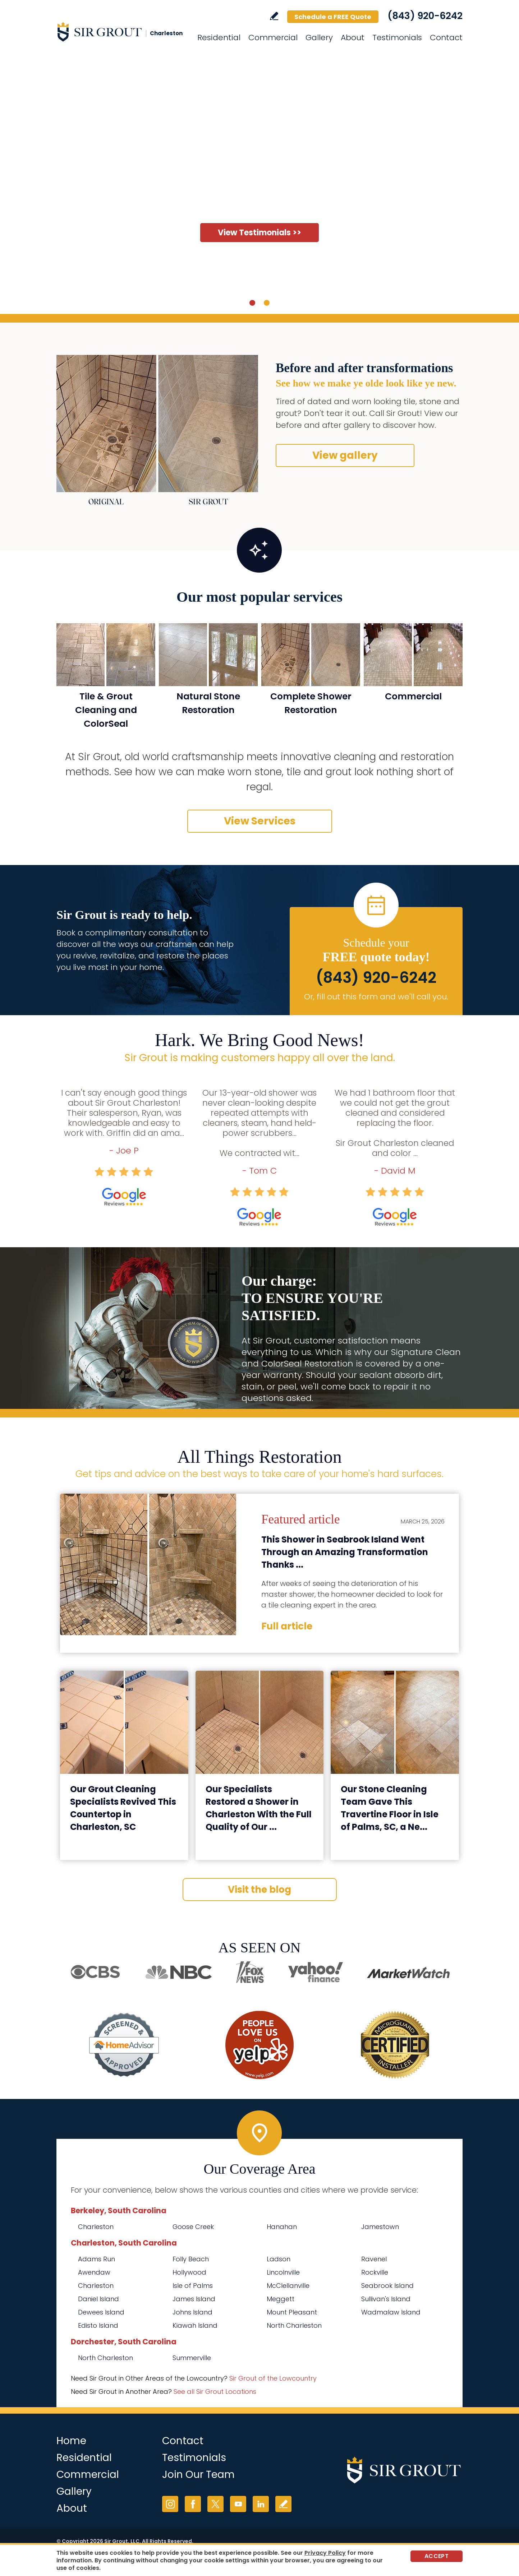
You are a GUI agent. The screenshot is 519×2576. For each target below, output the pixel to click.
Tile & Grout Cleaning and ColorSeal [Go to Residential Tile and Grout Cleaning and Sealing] (106, 710)
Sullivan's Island (385, 2298)
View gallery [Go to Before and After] (345, 455)
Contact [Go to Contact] (446, 37)
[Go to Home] (121, 32)
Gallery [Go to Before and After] (319, 37)
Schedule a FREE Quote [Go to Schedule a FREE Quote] (332, 16)
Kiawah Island (195, 2325)
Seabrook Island (387, 2285)
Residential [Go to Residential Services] (218, 37)
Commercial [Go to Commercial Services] (273, 37)
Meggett (280, 2298)
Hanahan (282, 2226)
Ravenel (374, 2258)
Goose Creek (193, 2226)
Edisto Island (98, 2325)
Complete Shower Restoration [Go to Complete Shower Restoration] (311, 703)
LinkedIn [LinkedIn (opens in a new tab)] (261, 2504)
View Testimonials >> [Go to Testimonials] (259, 232)
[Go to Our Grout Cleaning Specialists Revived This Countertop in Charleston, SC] (124, 1722)
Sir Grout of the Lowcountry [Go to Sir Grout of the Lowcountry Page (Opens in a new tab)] (273, 2378)
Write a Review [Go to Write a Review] (274, 16)
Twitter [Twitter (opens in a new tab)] (215, 2504)
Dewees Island (101, 2312)
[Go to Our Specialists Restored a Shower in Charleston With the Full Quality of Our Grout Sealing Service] (260, 1722)
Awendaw (94, 2272)
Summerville (192, 2357)
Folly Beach (191, 2258)
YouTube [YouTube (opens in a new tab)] (238, 2504)
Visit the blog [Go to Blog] (259, 1889)
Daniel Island (98, 2298)
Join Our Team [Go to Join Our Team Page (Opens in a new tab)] (198, 2475)
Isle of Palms (193, 2285)
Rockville (374, 2272)
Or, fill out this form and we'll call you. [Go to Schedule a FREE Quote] (376, 996)
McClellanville (288, 2285)
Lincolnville (283, 2272)
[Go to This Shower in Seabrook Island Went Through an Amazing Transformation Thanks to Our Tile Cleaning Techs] (148, 1564)
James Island (194, 2298)
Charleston (96, 2226)
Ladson (278, 2258)
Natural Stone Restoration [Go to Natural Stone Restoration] (208, 703)
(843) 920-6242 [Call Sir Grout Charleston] (425, 15)
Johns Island (192, 2312)
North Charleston (294, 2325)
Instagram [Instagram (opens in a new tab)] (170, 2504)
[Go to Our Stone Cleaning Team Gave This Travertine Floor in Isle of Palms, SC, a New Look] (395, 1722)
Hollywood (189, 2272)
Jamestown (380, 2226)
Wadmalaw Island (391, 2312)
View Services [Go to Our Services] (259, 821)
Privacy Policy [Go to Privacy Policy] (325, 2553)
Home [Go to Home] (71, 2441)
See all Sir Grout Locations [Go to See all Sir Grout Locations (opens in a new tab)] (215, 2391)
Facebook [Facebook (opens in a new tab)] (193, 2504)
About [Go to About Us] (352, 37)
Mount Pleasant (292, 2312)
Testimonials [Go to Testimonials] (397, 37)
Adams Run (96, 2258)
